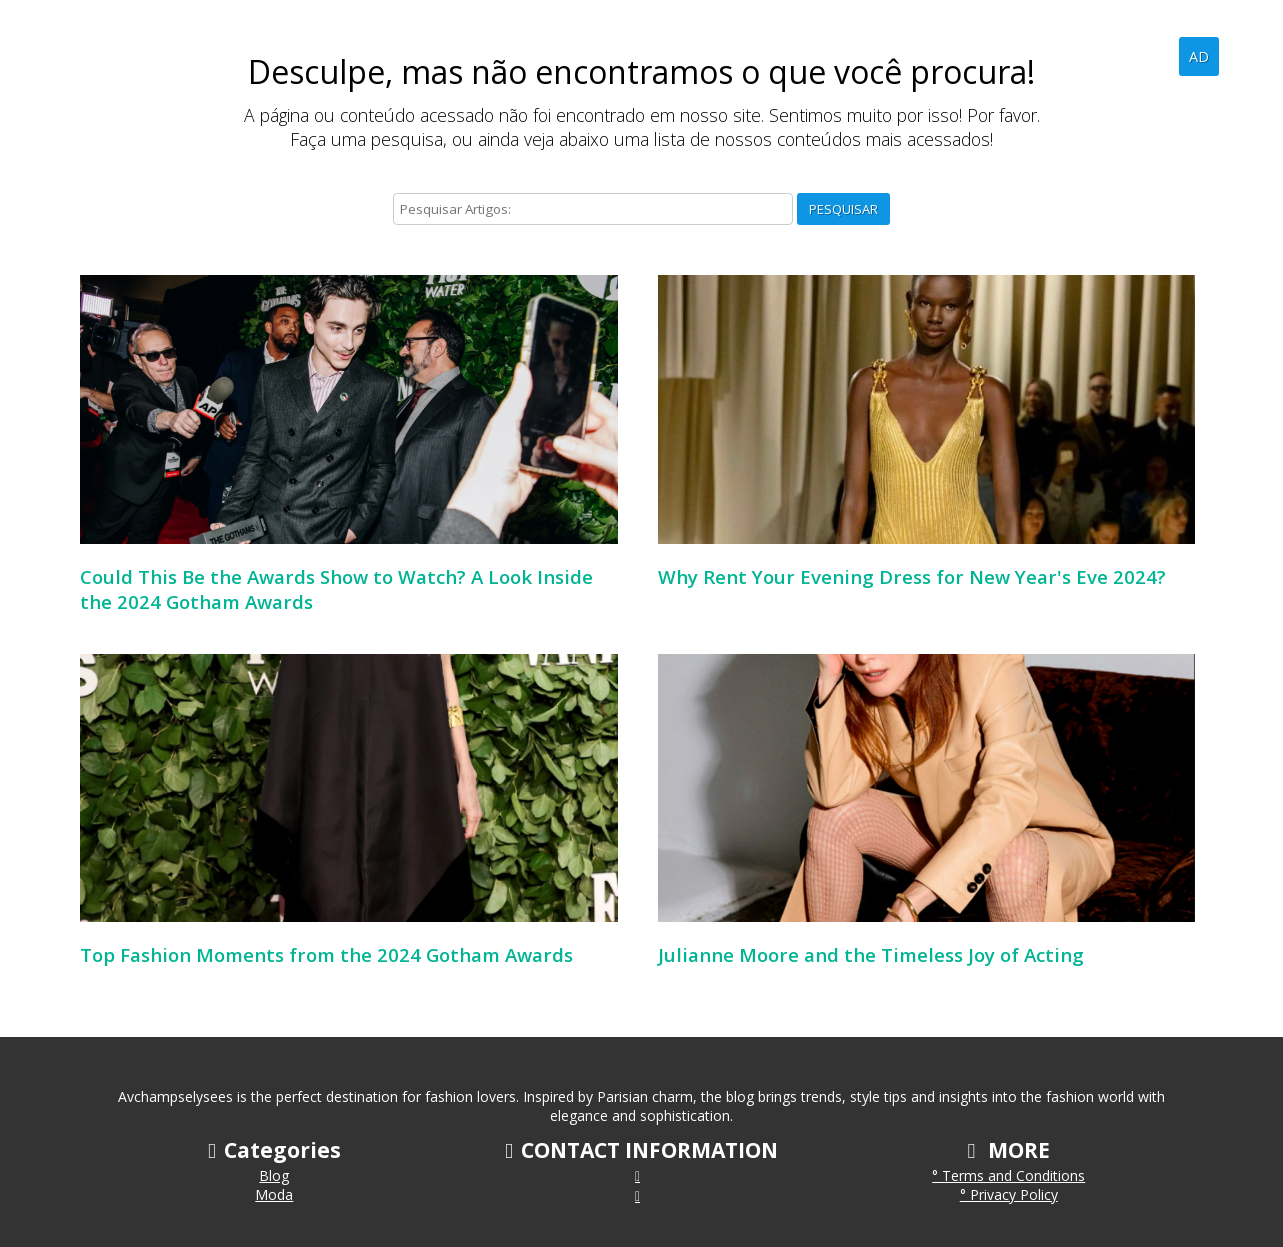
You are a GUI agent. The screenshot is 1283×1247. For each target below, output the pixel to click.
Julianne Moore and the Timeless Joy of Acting (871, 954)
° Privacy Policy (1009, 1194)
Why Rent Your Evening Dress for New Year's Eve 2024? (912, 576)
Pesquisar (843, 209)
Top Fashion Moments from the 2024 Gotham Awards (326, 954)
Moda (274, 1194)
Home (1083, 56)
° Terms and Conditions (1008, 1175)
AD (1199, 56)
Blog (1147, 56)
